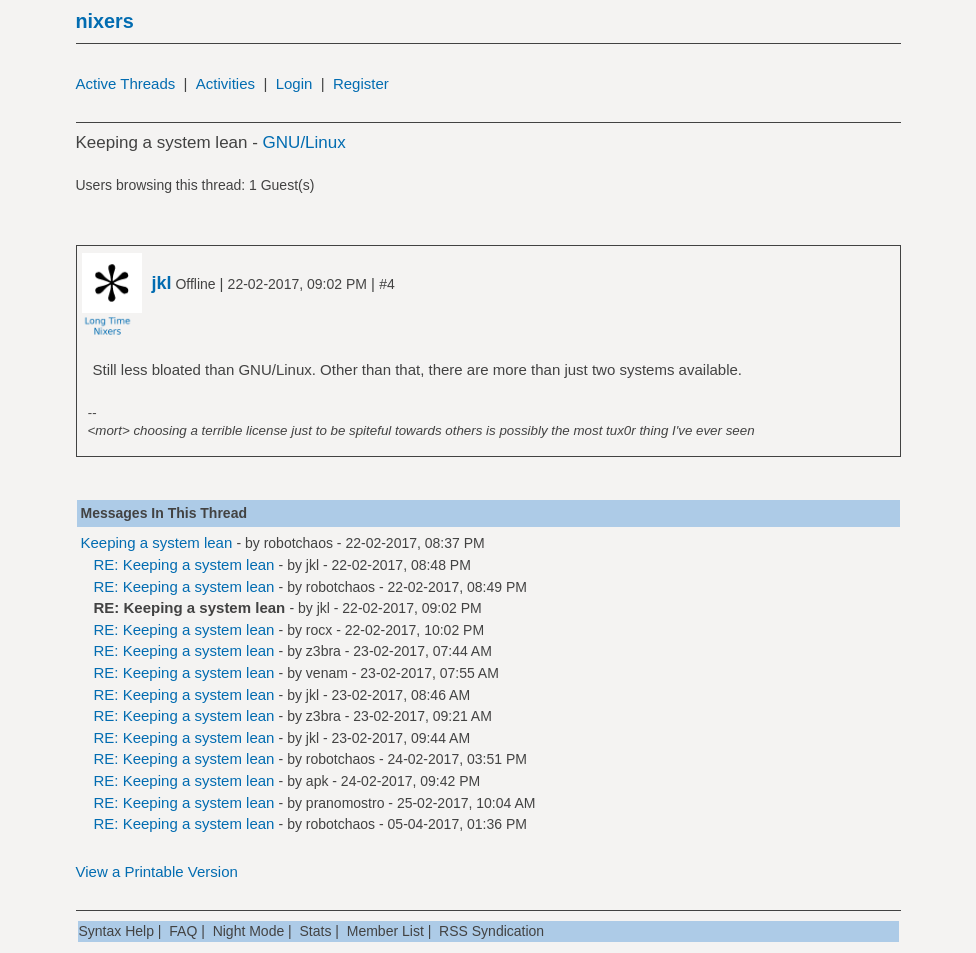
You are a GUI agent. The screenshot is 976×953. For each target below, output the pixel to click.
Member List (385, 931)
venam (327, 673)
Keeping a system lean (157, 542)
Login (294, 83)
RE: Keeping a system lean (184, 564)
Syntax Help (116, 931)
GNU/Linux (304, 142)
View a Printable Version (157, 871)
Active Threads (126, 83)
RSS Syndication (491, 931)
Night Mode (249, 931)
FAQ (183, 931)
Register (361, 83)
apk (317, 781)
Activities (225, 83)
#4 (387, 284)
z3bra (323, 651)
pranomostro (345, 803)
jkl (312, 565)
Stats (316, 931)
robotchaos (298, 543)
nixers (105, 21)
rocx (319, 630)
